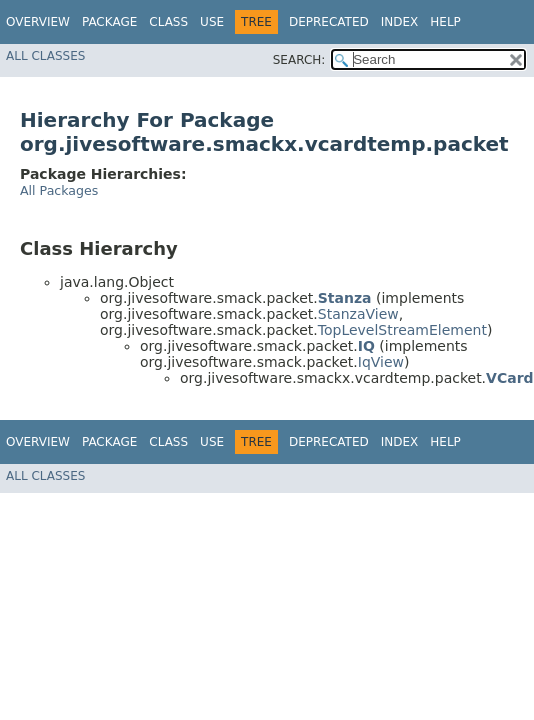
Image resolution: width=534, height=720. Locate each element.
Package (109, 22)
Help (445, 22)
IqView (381, 362)
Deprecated (329, 22)
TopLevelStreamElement (402, 330)
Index (400, 22)
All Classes (45, 56)
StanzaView (358, 314)
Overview (38, 22)
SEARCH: (299, 60)
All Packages (59, 190)
